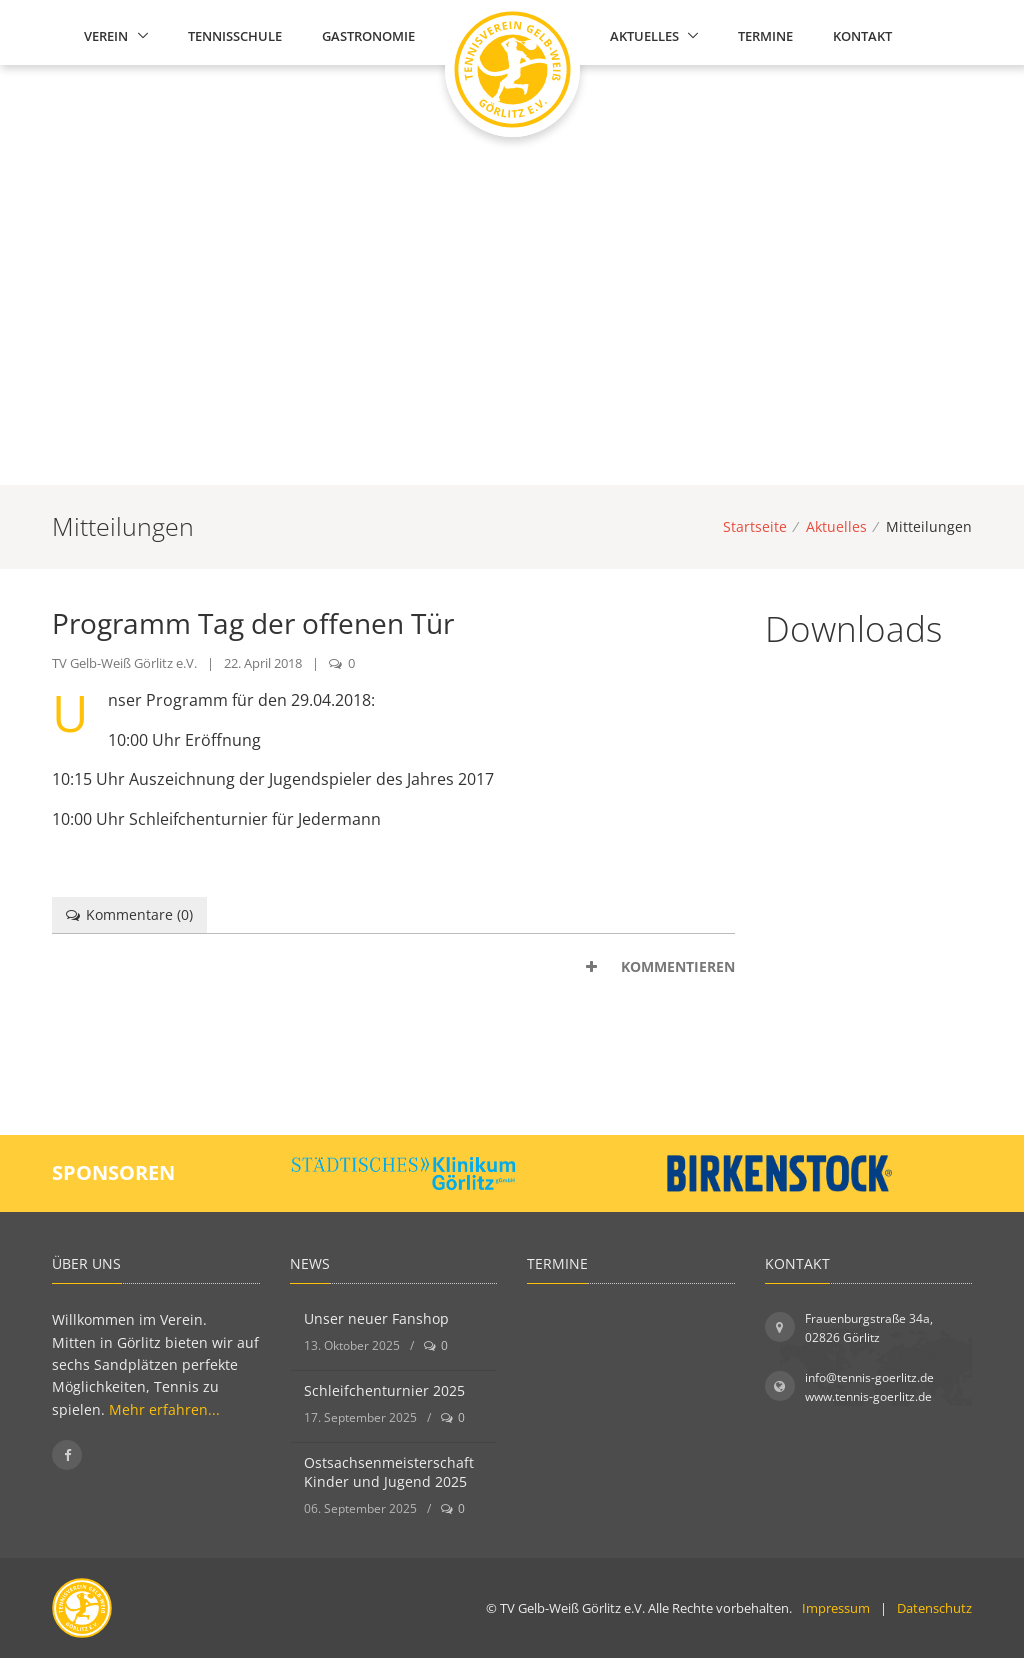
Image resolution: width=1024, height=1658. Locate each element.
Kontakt (862, 36)
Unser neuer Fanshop (376, 1318)
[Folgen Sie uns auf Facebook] (67, 1455)
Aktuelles (644, 36)
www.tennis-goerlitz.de (868, 1396)
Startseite (755, 526)
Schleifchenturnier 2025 (384, 1390)
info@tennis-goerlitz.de (869, 1377)
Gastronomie (368, 36)
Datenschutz (934, 1608)
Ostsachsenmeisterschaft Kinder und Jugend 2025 (389, 1472)
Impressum (836, 1608)
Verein (106, 36)
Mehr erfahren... (164, 1409)
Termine (765, 36)
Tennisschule (235, 36)
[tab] (393, 967)
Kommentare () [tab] (129, 914)
